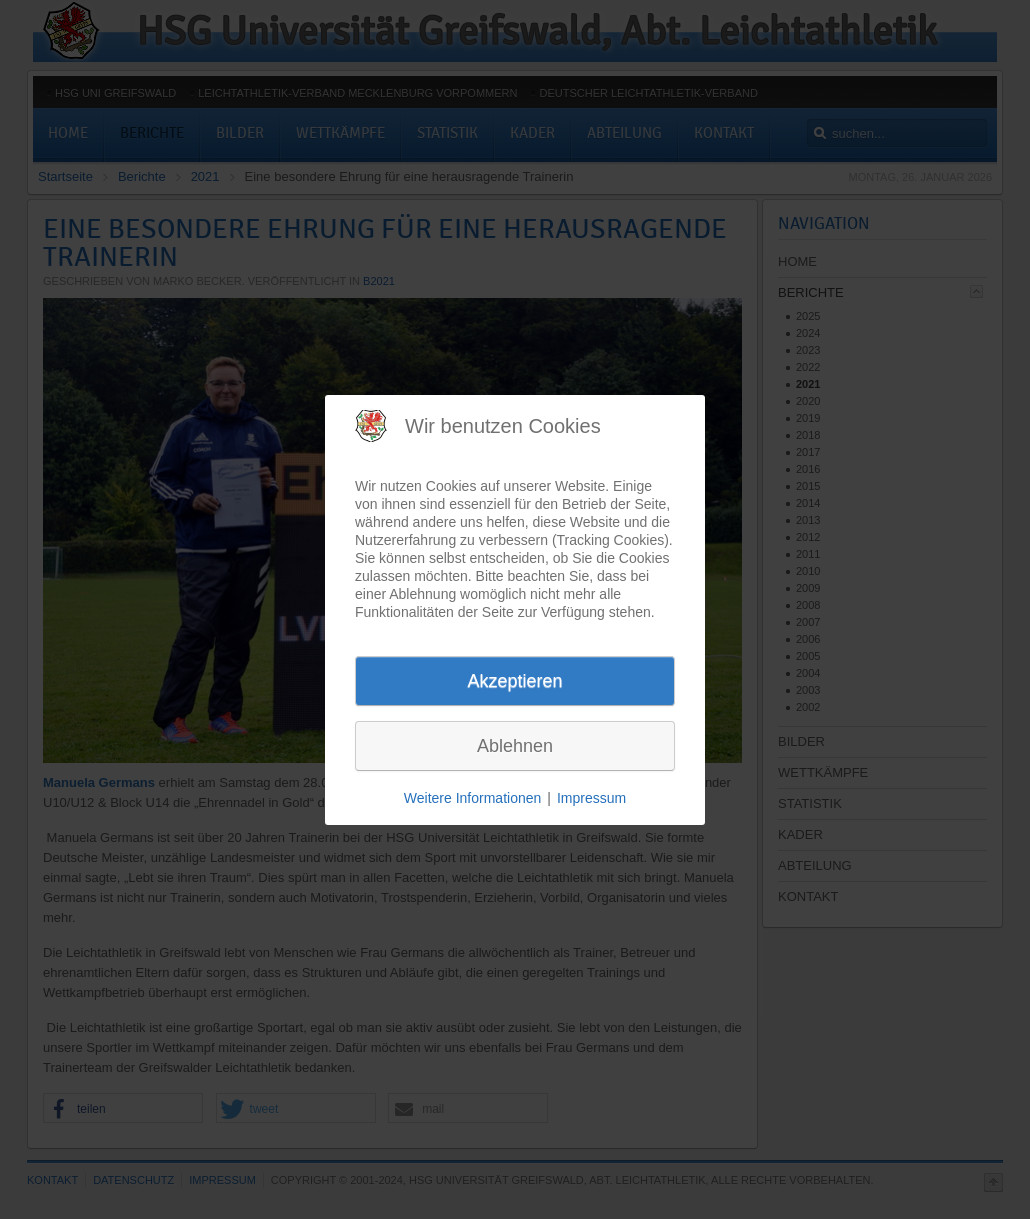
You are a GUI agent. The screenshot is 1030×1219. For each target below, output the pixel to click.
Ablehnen (515, 746)
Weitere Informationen (472, 798)
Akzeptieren (514, 681)
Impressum (591, 798)
